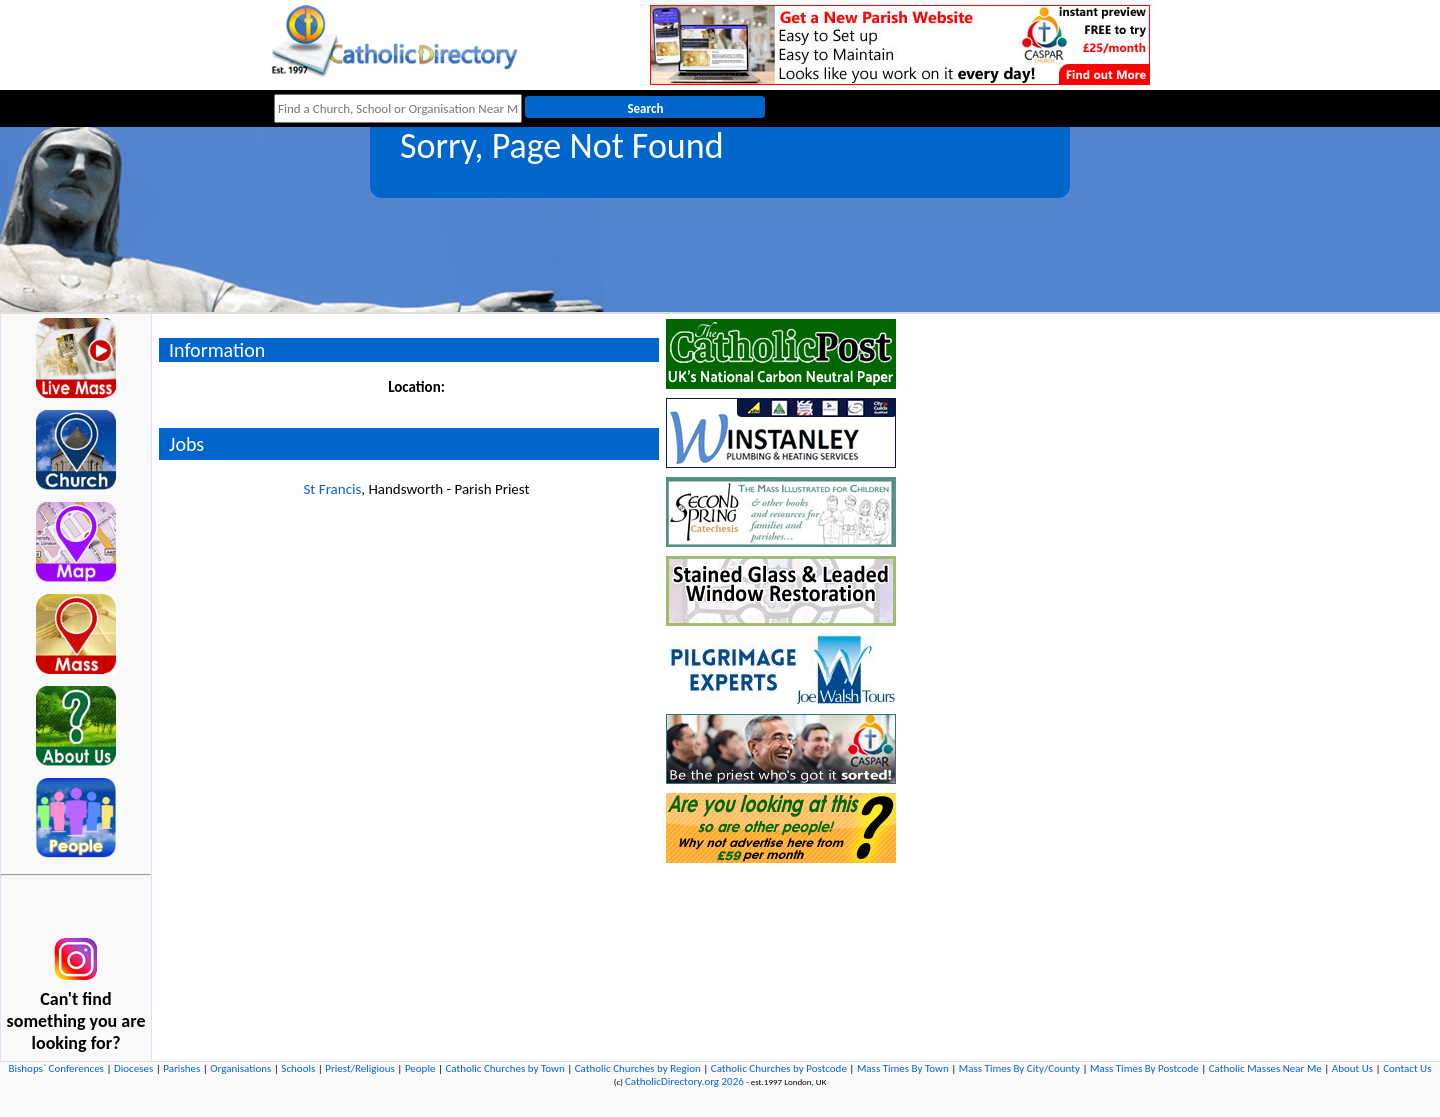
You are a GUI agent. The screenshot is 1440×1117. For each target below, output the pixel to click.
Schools (298, 1068)
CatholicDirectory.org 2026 (684, 1081)
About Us (1352, 1068)
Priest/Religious (360, 1068)
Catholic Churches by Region (638, 1068)
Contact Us (1407, 1068)
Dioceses (133, 1068)
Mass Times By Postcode (1144, 1068)
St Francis (332, 489)
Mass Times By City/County (1019, 1068)
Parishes (181, 1068)
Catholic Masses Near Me (1265, 1068)
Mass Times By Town (903, 1068)
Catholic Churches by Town (504, 1068)
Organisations (240, 1068)
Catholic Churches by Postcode (779, 1068)
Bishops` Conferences (56, 1068)
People (420, 1068)
